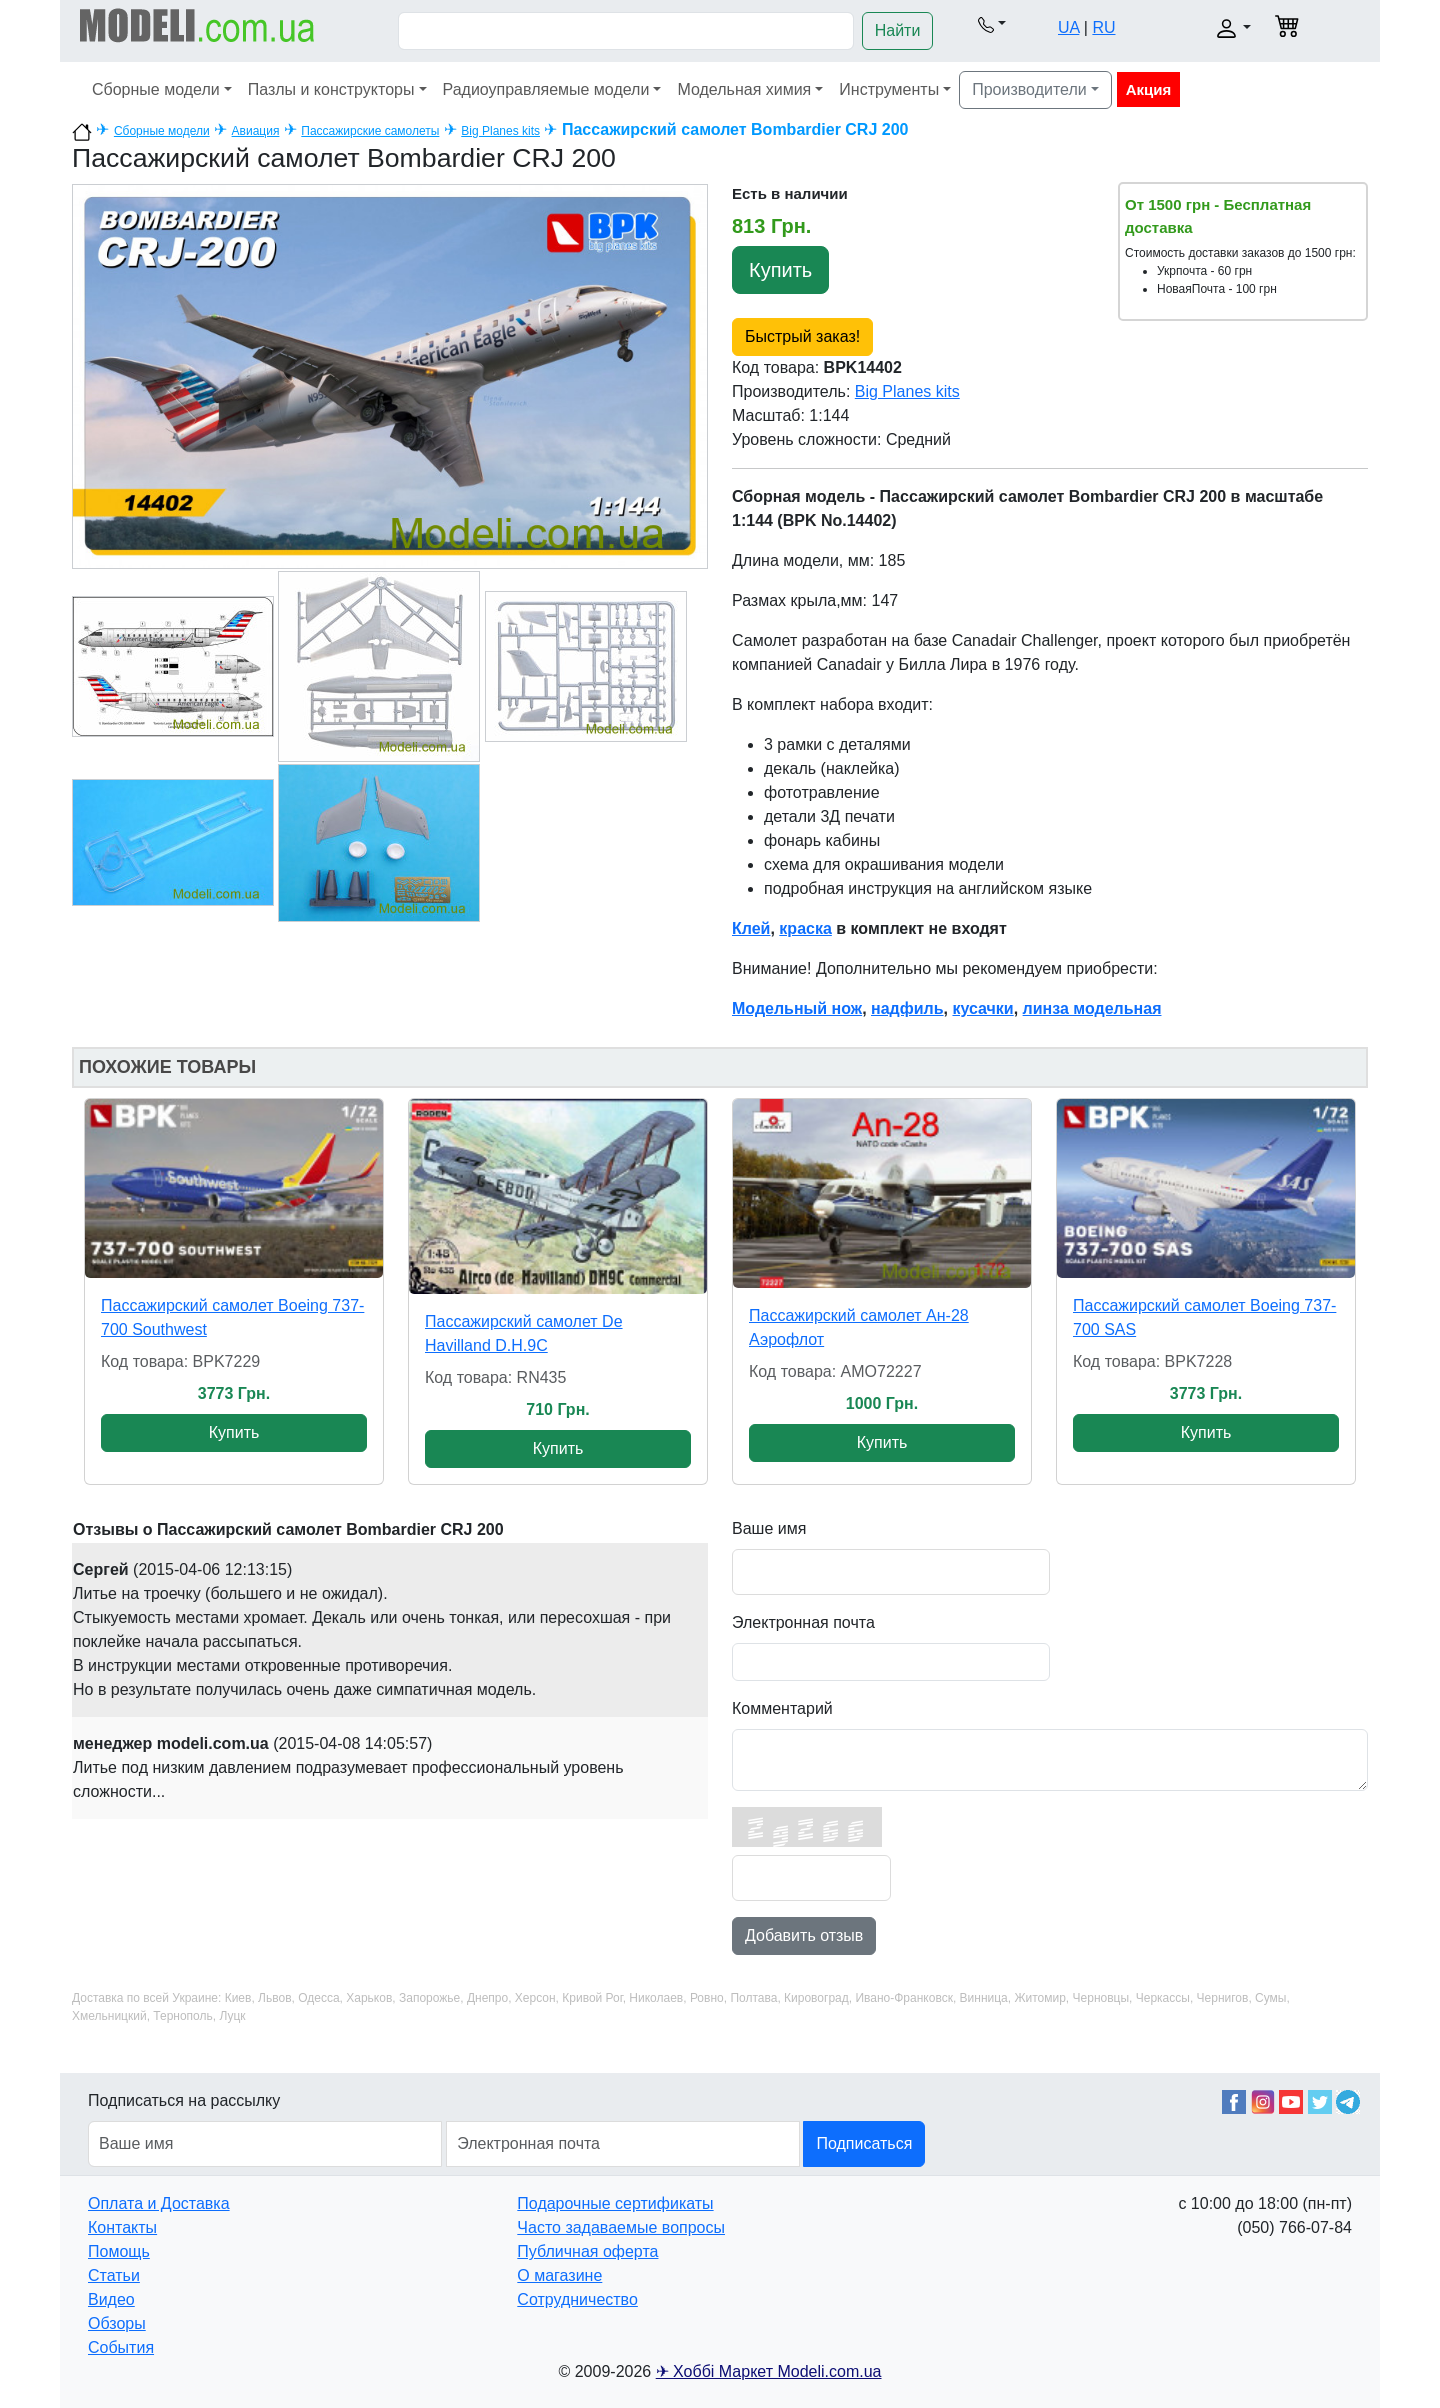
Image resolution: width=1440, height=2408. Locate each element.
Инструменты (889, 89)
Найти (898, 30)
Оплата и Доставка (159, 2203)
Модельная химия (744, 89)
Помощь (119, 2251)
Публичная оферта (587, 2251)
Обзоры (117, 2323)
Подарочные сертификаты (615, 2203)
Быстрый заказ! (802, 336)
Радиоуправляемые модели (546, 89)
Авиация (256, 131)
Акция (1149, 89)
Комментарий (782, 1708)
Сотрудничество (577, 2299)
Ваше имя (769, 1528)
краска (805, 928)
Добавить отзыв (804, 1935)
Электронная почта (803, 1622)
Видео (111, 2299)
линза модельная (1092, 1008)
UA (1068, 27)
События (121, 2347)
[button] (991, 24)
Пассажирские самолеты (370, 131)
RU (1103, 27)
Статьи (114, 2275)
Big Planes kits (500, 131)
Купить (780, 270)
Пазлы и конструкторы (331, 89)
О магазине (559, 2275)
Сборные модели (156, 89)
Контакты (122, 2227)
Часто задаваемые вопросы (621, 2227)
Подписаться (864, 2143)
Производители (1029, 89)
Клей (751, 928)
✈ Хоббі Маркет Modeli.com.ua (769, 2371)
